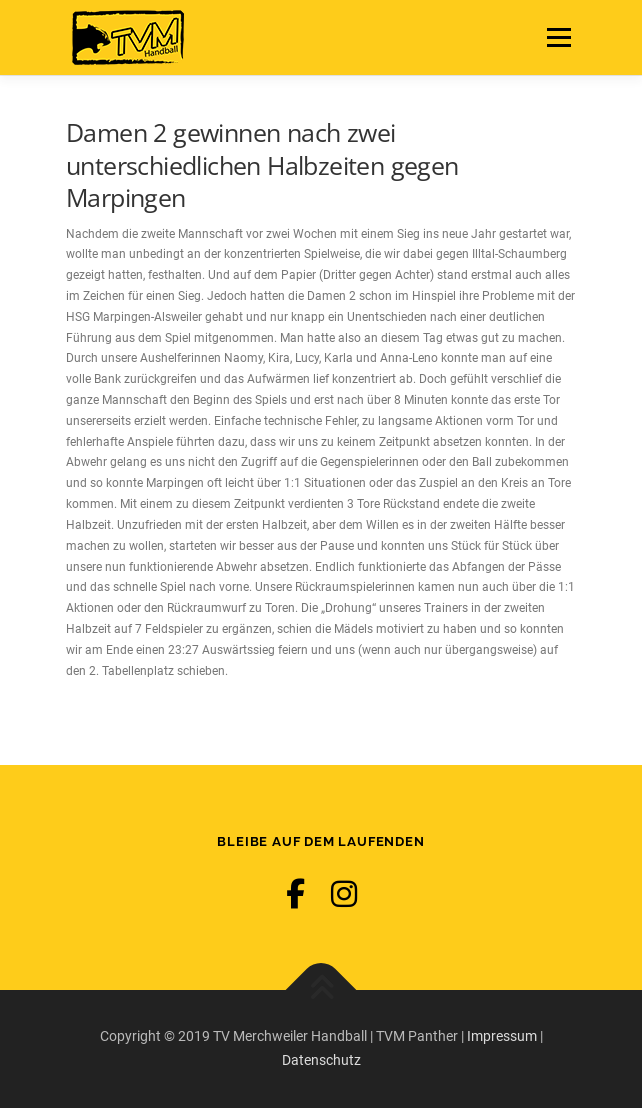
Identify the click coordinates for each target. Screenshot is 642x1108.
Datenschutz (321, 1060)
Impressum (502, 1036)
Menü (556, 37)
